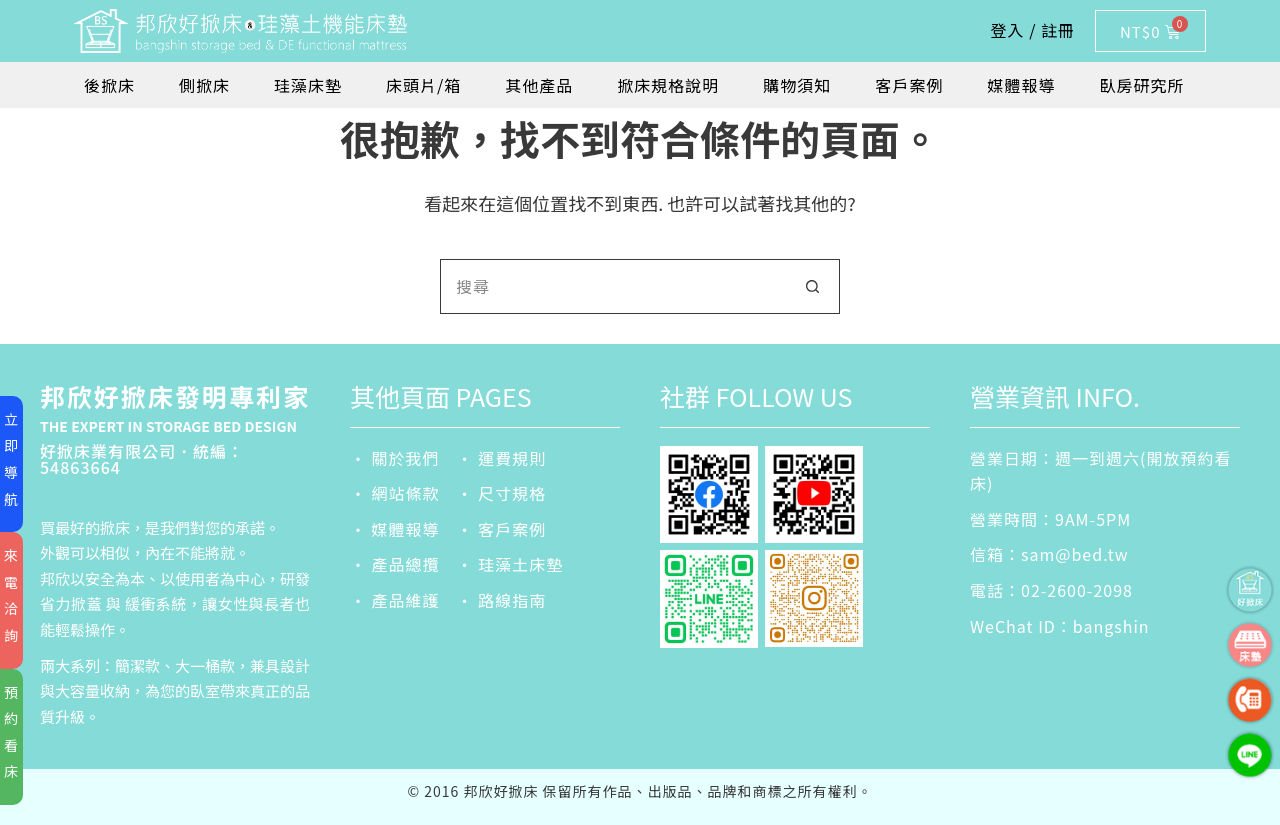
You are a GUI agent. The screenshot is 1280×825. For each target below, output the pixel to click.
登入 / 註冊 (1033, 30)
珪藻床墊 (308, 85)
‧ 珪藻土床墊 (510, 564)
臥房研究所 (1141, 85)
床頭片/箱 (423, 85)
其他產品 (539, 85)
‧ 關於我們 (395, 458)
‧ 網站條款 (395, 493)
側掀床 (204, 85)
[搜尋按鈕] (812, 286)
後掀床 (109, 85)
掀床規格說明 (668, 85)
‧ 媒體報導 (395, 529)
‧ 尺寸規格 (502, 493)
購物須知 (797, 85)
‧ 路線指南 (502, 600)
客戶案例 (909, 85)
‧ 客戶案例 (502, 529)
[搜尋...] (612, 286)
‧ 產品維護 (395, 600)
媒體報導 (1021, 85)
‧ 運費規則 (502, 458)
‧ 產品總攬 (395, 564)
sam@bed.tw (1075, 554)
